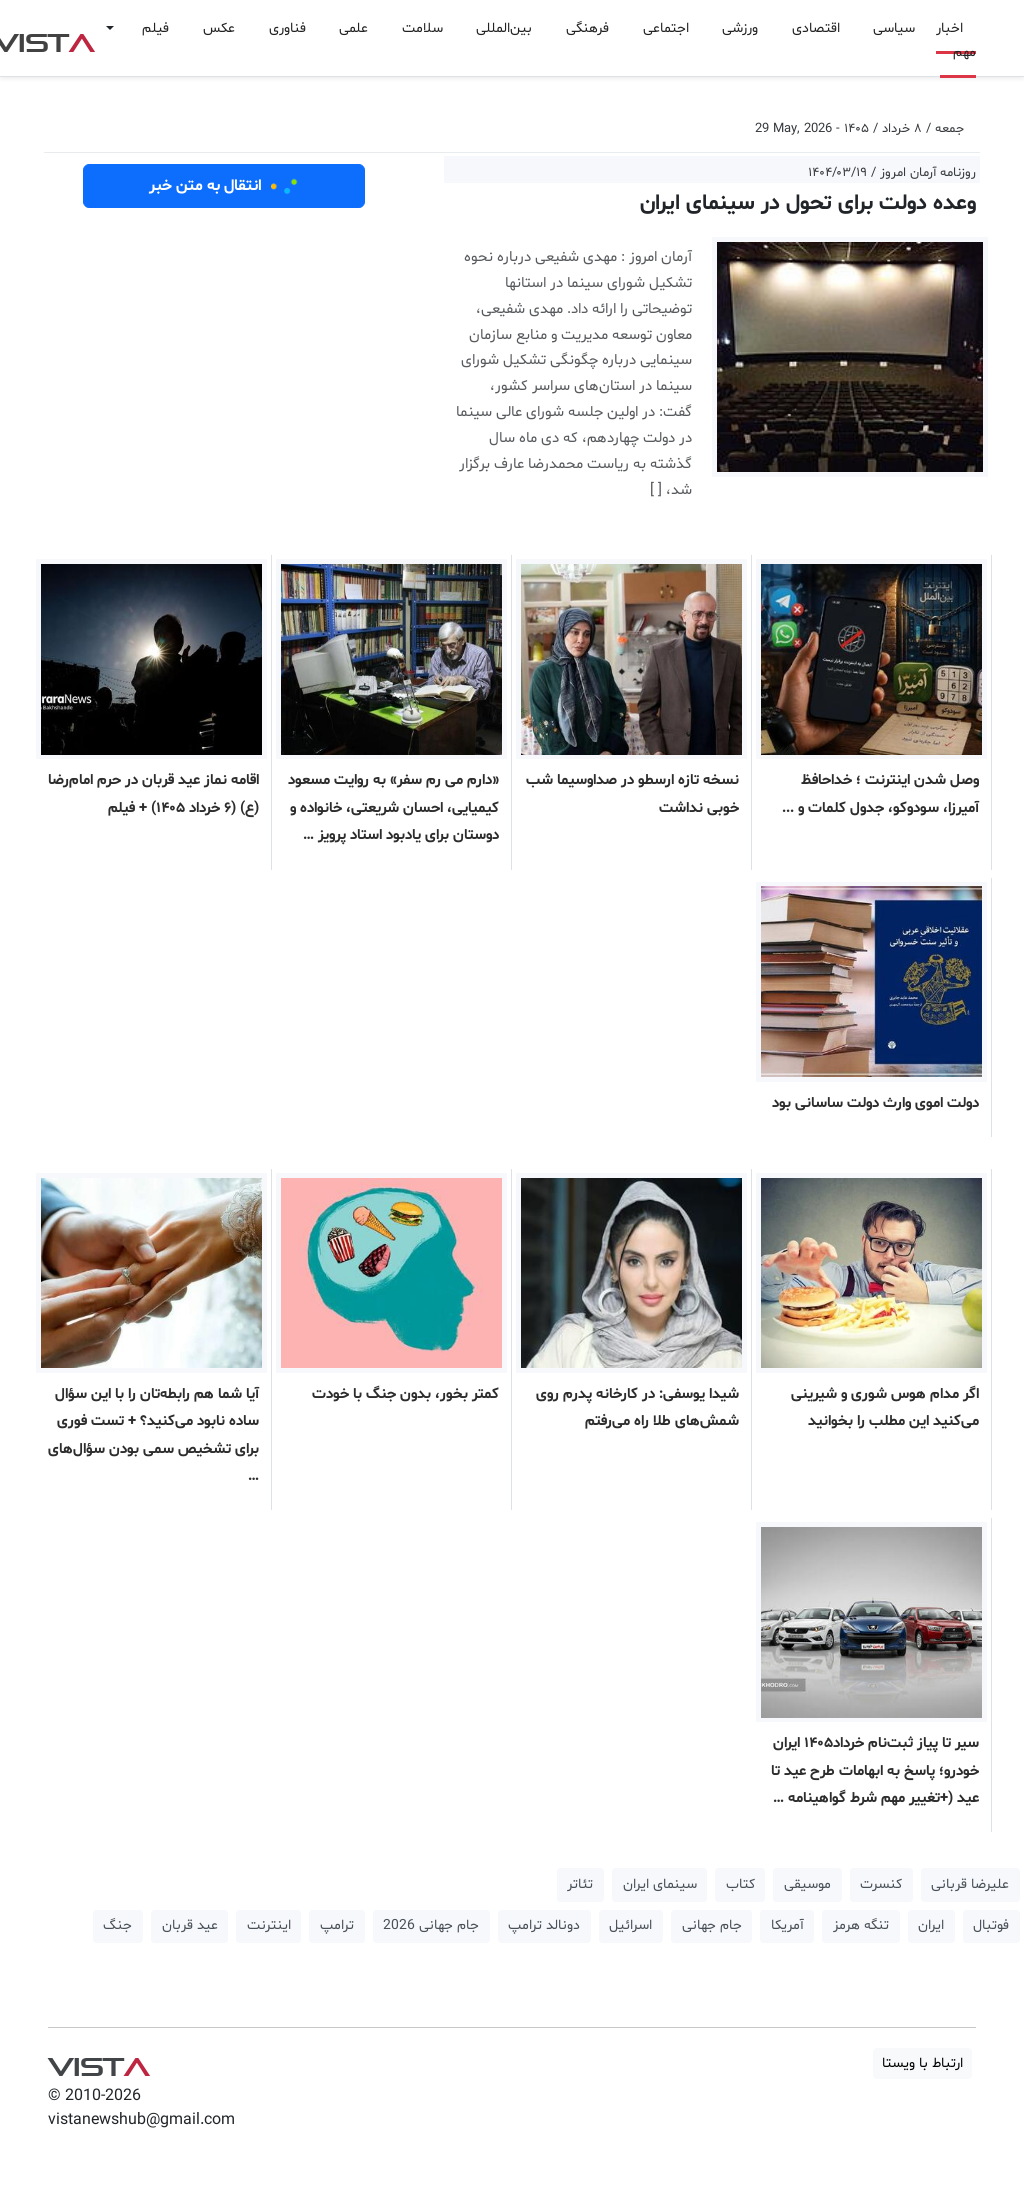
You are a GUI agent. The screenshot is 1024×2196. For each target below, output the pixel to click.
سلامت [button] (422, 28)
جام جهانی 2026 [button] (431, 1925)
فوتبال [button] (991, 1925)
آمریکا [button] (787, 1925)
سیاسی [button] (894, 28)
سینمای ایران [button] (660, 1884)
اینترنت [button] (269, 1925)
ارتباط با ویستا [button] (922, 2063)
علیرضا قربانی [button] (970, 1884)
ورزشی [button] (740, 28)
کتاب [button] (740, 1884)
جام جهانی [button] (712, 1925)
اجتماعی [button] (666, 28)
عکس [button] (219, 28)
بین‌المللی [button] (504, 28)
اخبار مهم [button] (956, 40)
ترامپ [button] (337, 1925)
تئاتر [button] (580, 1884)
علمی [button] (353, 28)
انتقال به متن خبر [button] (224, 186)
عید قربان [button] (190, 1925)
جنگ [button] (117, 1925)
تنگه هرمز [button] (861, 1925)
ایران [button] (931, 1925)
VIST (98, 2062)
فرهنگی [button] (587, 28)
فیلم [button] (155, 28)
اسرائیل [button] (630, 1925)
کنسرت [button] (881, 1884)
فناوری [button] (287, 28)
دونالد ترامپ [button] (544, 1925)
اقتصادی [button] (816, 28)
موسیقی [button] (807, 1884)
